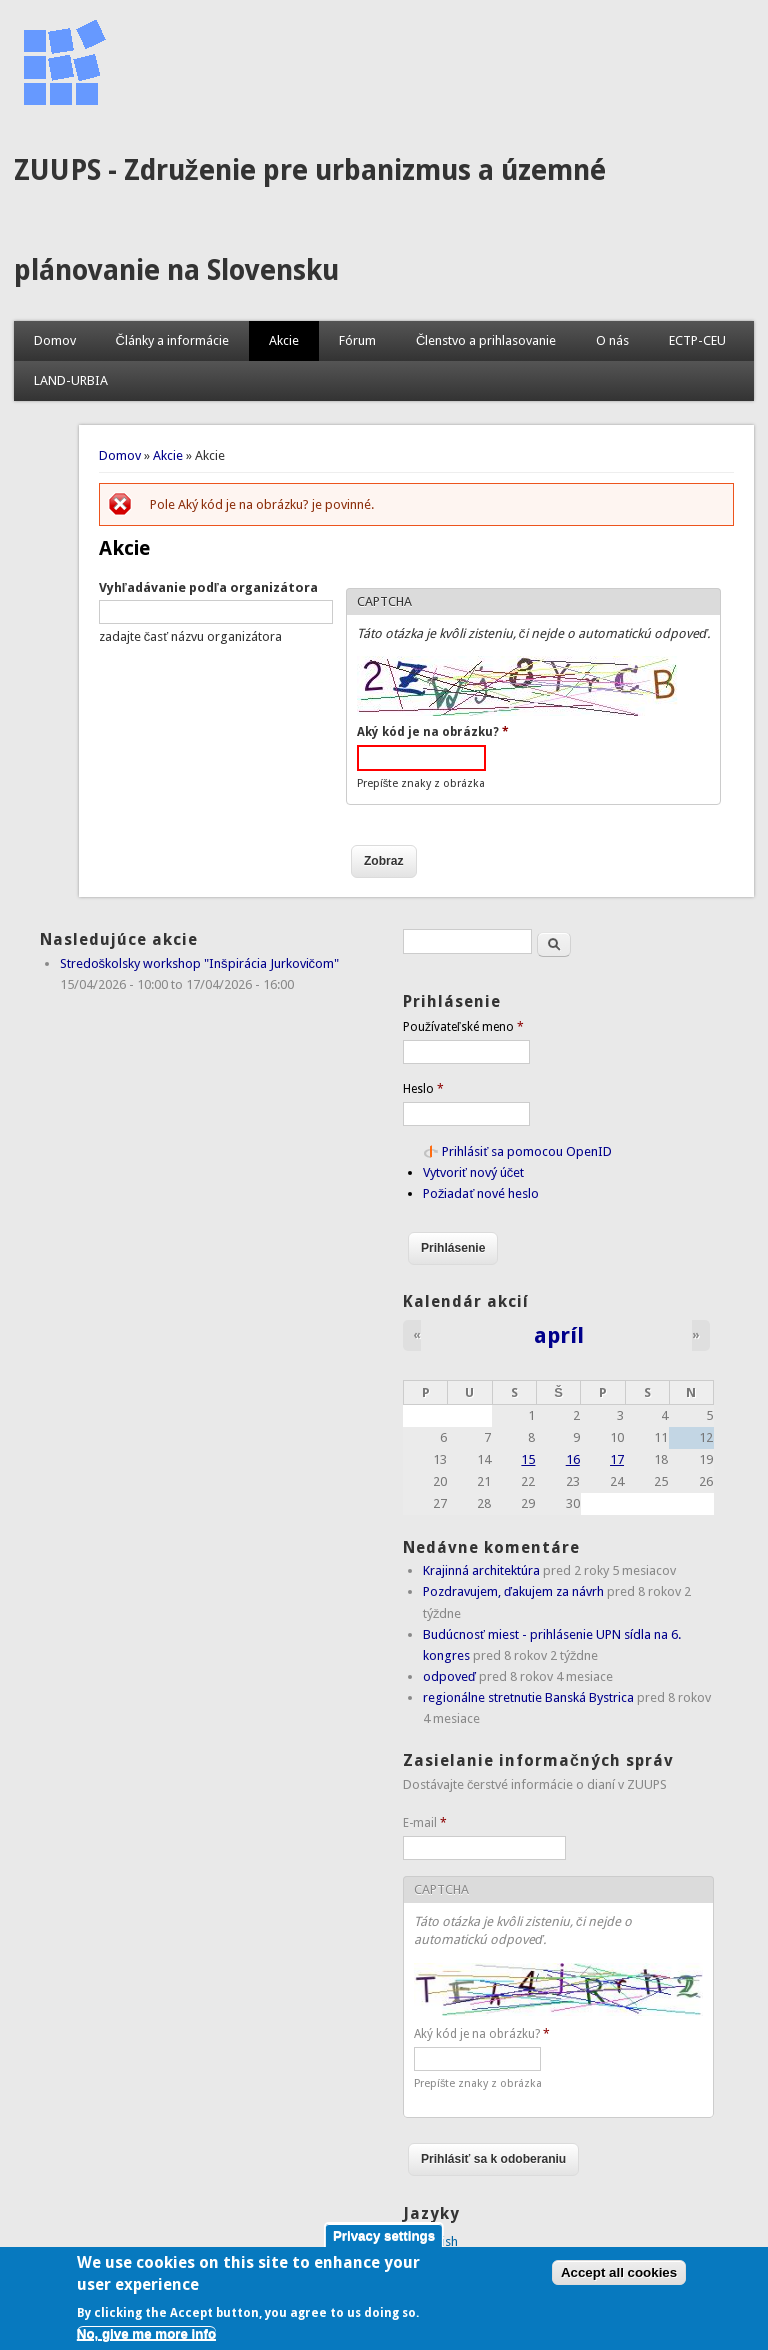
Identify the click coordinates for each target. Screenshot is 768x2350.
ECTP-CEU (697, 340)
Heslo (423, 1089)
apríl (559, 1335)
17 (617, 1459)
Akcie (284, 340)
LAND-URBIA (71, 380)
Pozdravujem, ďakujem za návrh (513, 1591)
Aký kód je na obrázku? (433, 732)
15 (528, 1459)
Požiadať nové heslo (481, 1193)
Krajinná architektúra (481, 1570)
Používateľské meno (463, 1027)
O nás (612, 340)
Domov (55, 340)
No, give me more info (146, 2342)
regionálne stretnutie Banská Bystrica (528, 1697)
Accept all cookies (619, 2281)
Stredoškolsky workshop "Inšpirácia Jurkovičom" (200, 963)
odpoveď (449, 1676)
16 (573, 1459)
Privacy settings (384, 2244)
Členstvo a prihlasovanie (486, 340)
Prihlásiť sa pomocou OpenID (527, 1151)
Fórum (357, 340)
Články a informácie (172, 340)
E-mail (425, 1823)
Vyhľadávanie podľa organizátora (208, 587)
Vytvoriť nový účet (473, 1172)
